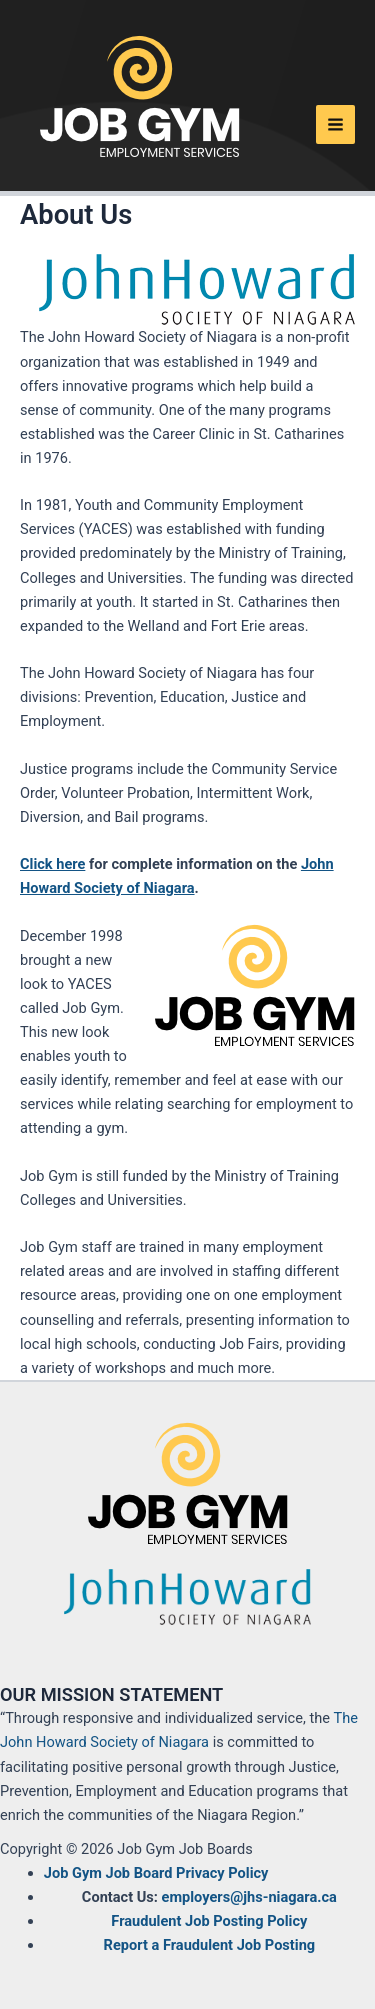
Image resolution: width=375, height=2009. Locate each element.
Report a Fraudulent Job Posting (210, 1945)
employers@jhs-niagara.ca (249, 1897)
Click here (52, 864)
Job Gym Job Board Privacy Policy (156, 1873)
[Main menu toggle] (335, 124)
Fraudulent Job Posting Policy (209, 1921)
